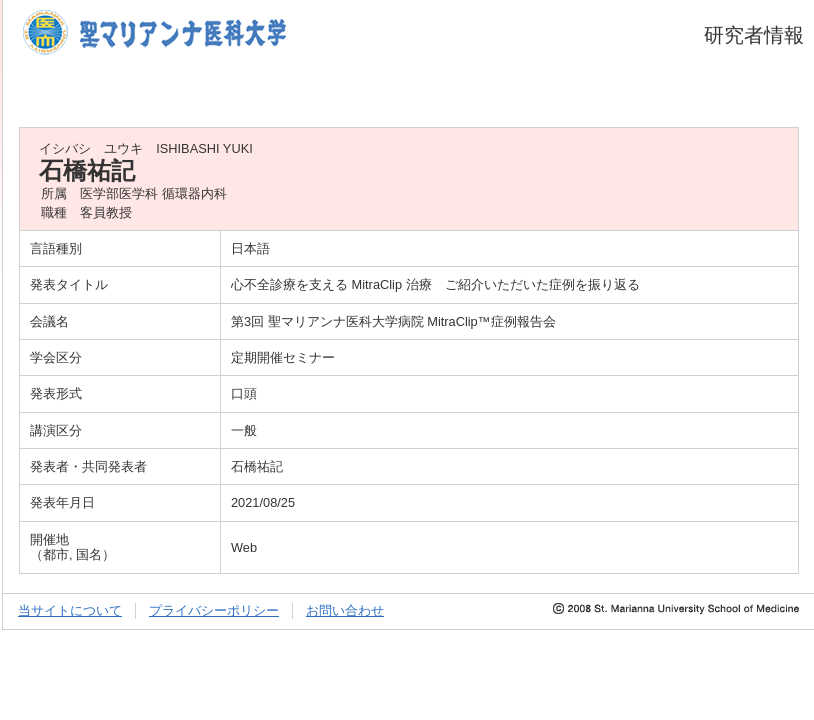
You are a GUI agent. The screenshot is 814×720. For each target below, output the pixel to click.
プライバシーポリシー (214, 610)
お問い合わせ (345, 610)
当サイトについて (70, 610)
